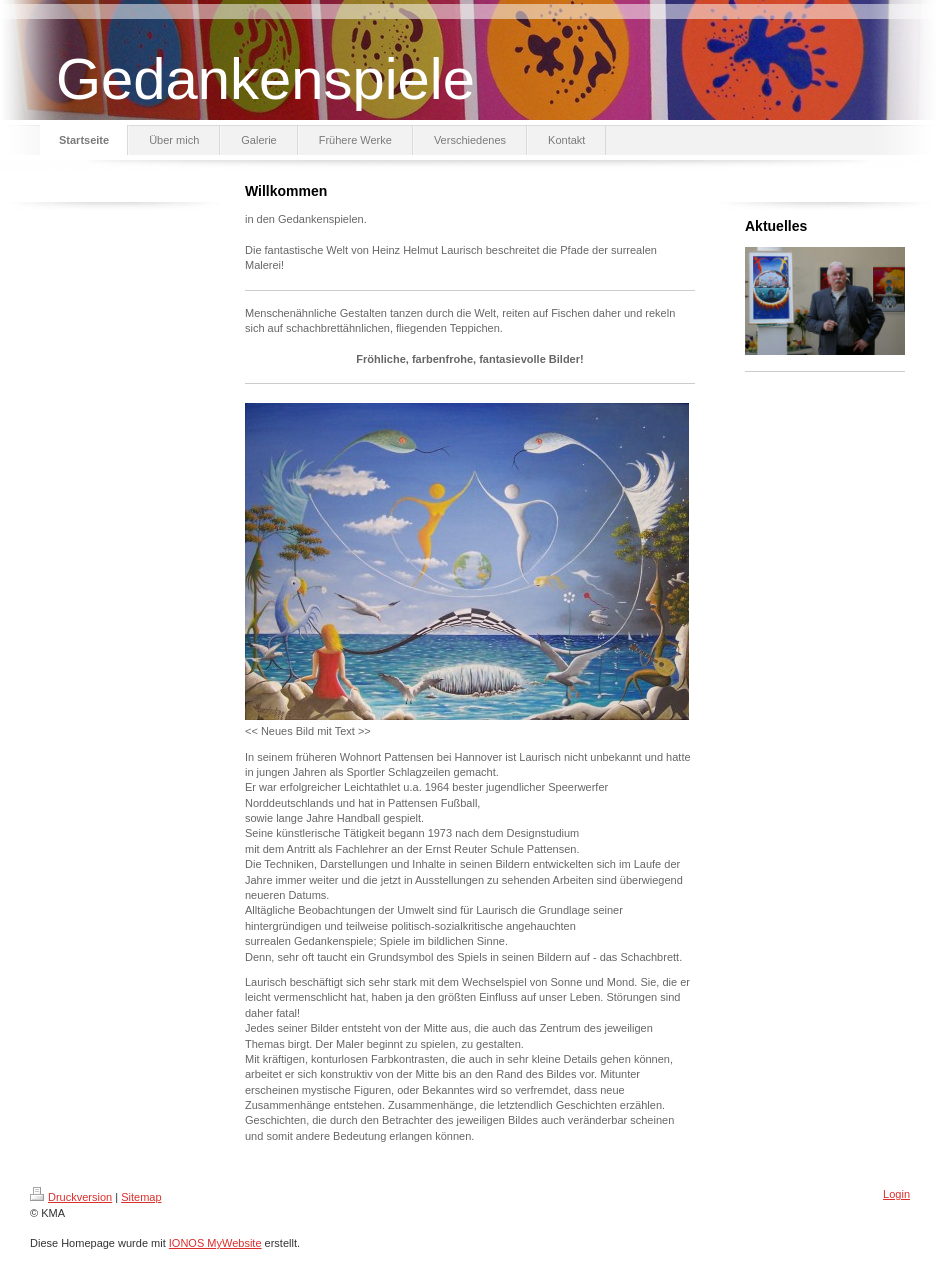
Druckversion (71, 1197)
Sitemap (141, 1197)
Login (896, 1194)
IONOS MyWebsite (215, 1243)
